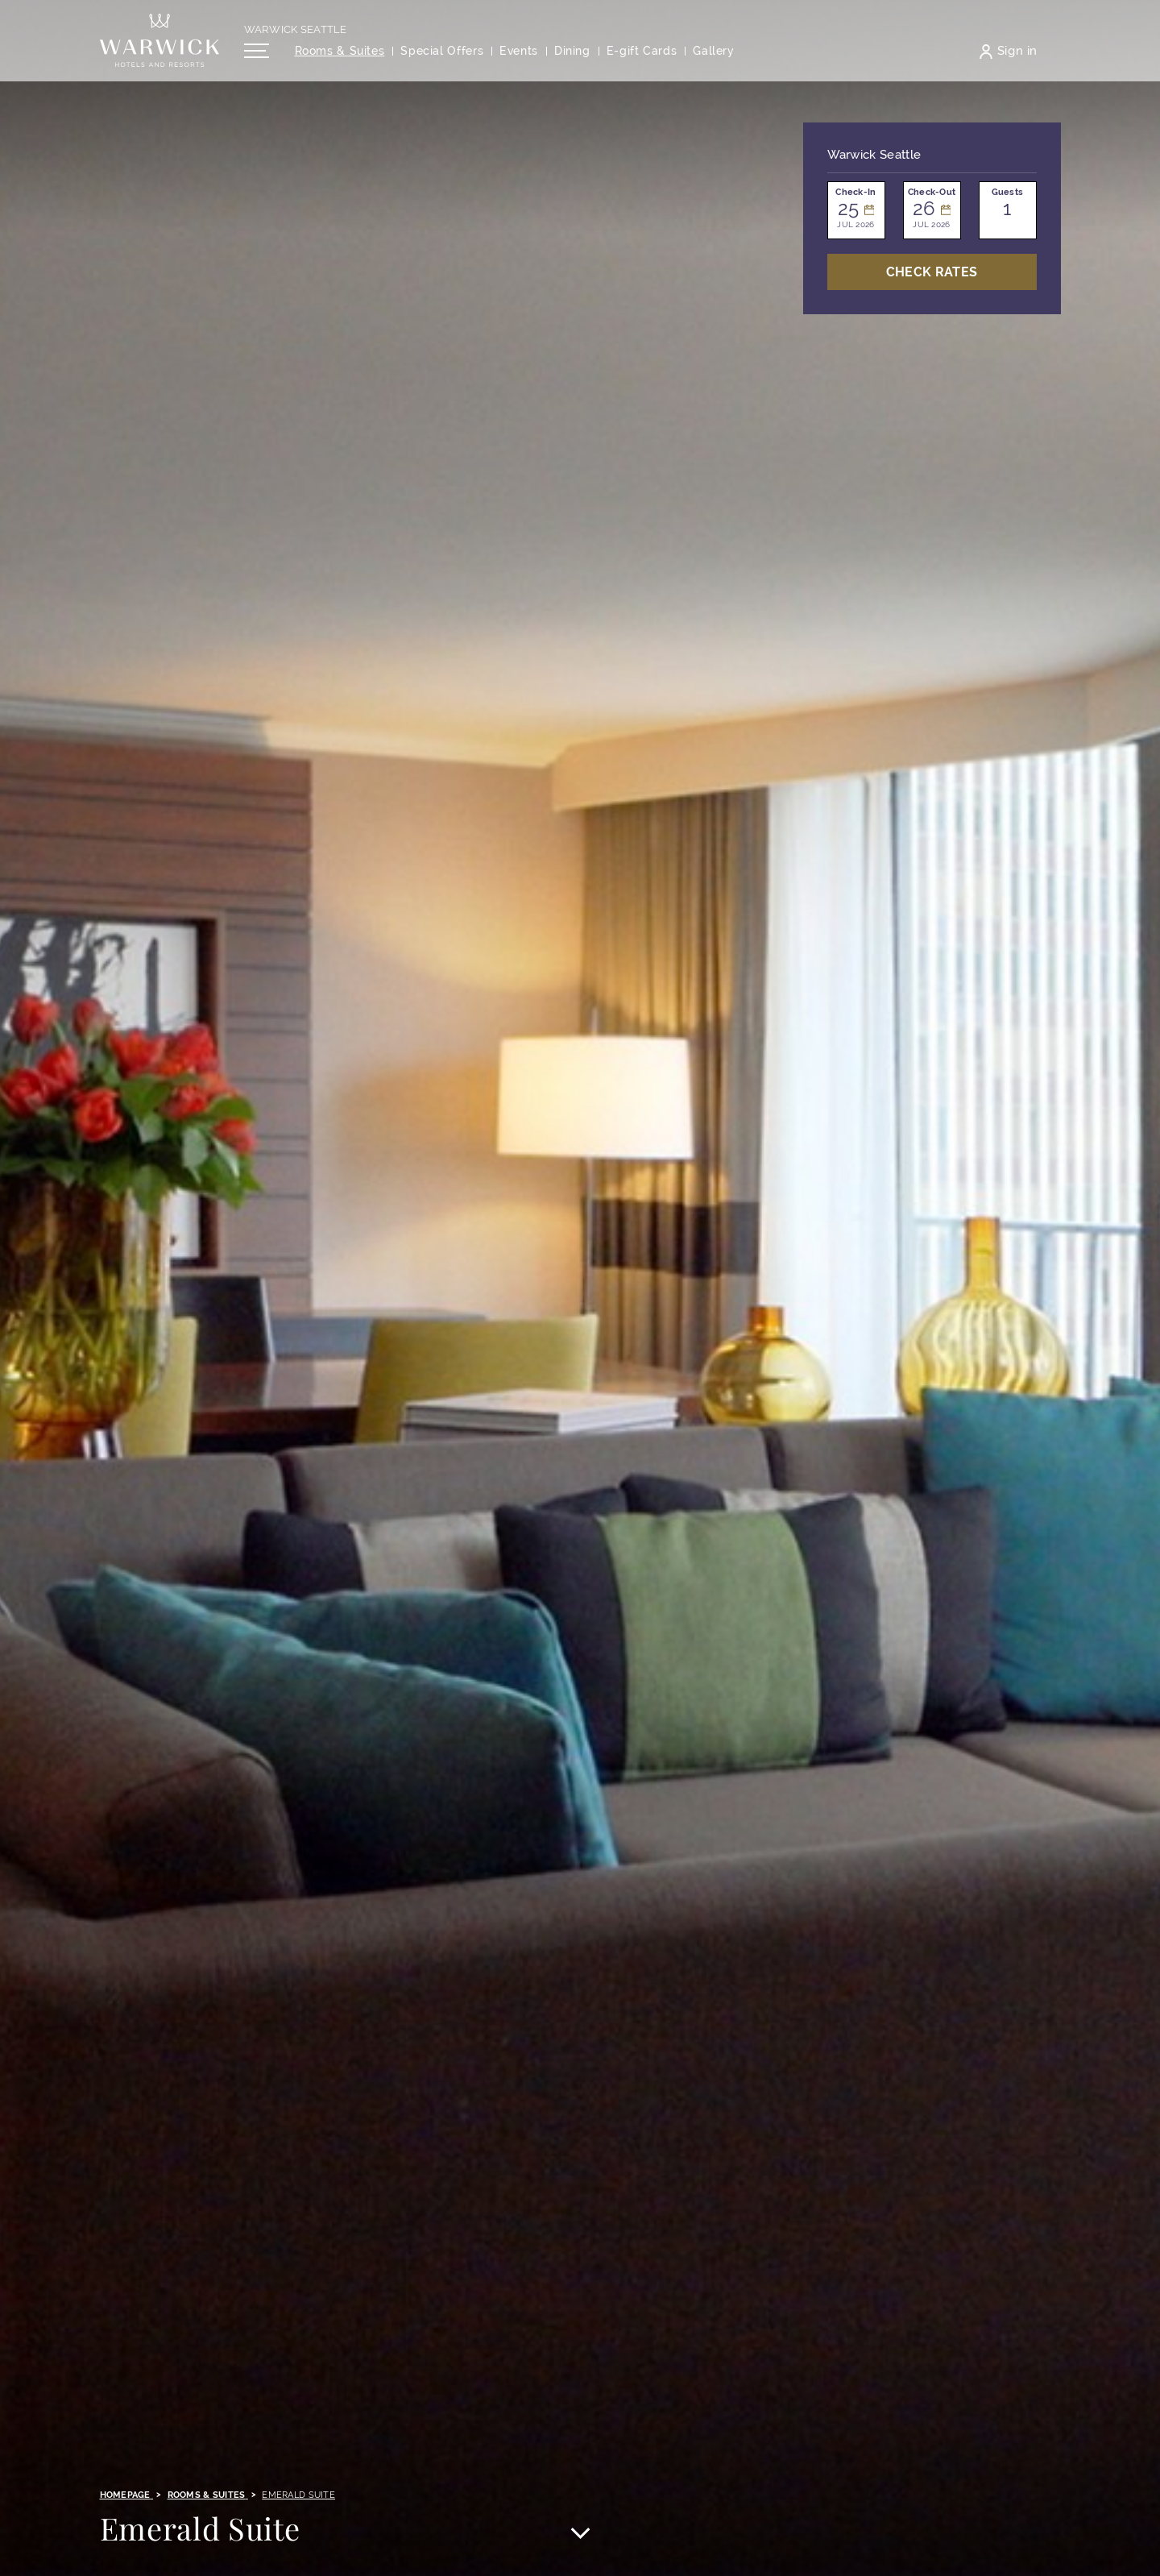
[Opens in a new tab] (642, 59)
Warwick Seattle (295, 37)
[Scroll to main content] (580, 2535)
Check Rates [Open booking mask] (932, 272)
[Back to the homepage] (159, 48)
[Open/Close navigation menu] (256, 59)
